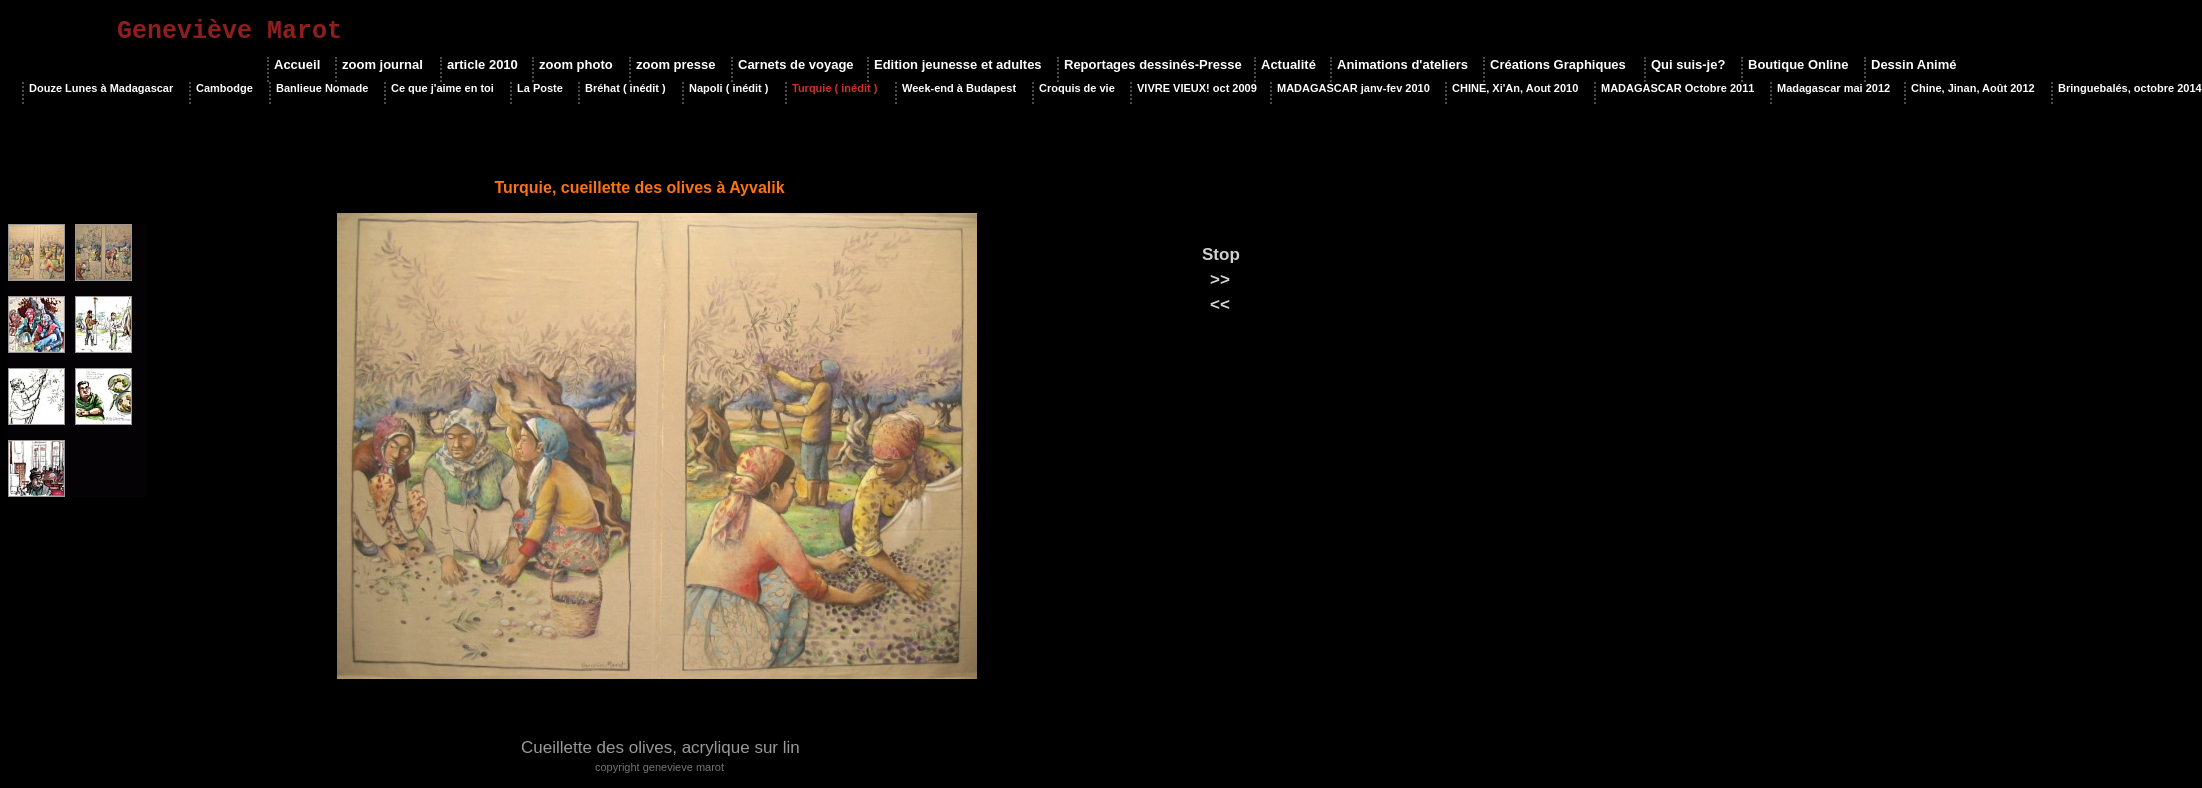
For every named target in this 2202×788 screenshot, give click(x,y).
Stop (1221, 254)
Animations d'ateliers (1402, 64)
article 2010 (482, 64)
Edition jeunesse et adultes (958, 64)
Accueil (297, 64)
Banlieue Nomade (322, 88)
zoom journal (382, 64)
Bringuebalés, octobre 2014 (2130, 88)
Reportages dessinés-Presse (1151, 64)
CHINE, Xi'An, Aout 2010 (1515, 88)
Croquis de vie (1077, 88)
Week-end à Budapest (959, 88)
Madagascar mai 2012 (1833, 88)
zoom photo (576, 64)
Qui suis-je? (1688, 64)
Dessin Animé (1914, 64)
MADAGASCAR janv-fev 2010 (1353, 88)
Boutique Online (1798, 64)
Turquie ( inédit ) (834, 88)
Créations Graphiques (1558, 64)
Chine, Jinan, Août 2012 (1973, 88)
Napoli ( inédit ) (728, 88)
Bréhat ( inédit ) (625, 88)
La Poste (540, 88)
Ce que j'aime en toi (442, 88)
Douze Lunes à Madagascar (101, 88)
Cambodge (224, 88)
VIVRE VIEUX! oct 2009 (1196, 88)
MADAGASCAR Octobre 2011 (1677, 88)
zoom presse (675, 64)
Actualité (1288, 64)
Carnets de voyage (795, 64)
